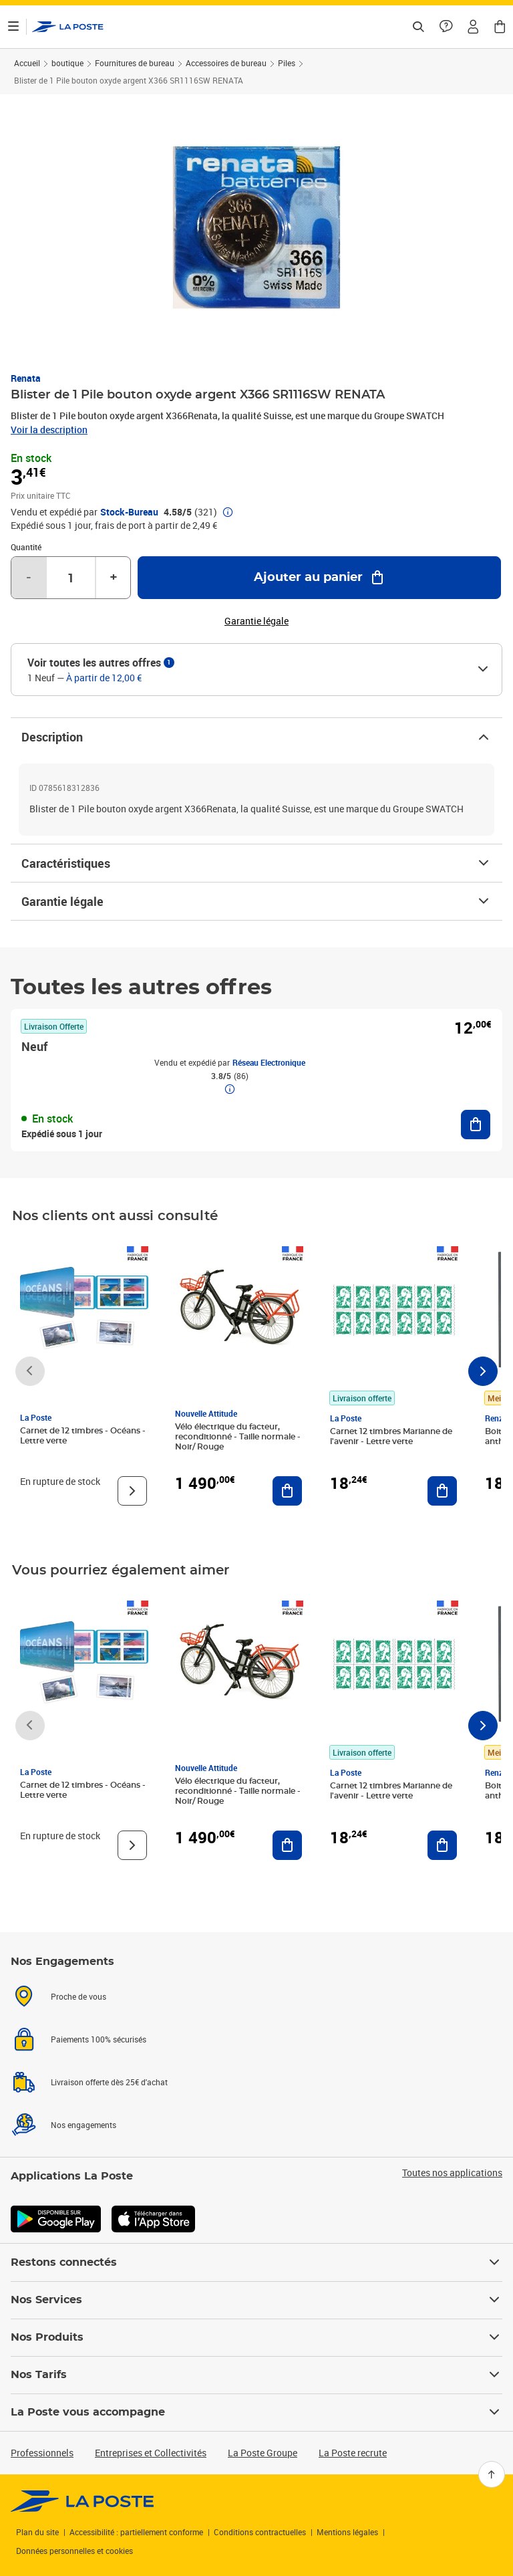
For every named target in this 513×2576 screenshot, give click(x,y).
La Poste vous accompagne (256, 2412)
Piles (286, 62)
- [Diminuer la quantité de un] (28, 577)
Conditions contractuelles (260, 2532)
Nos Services (256, 2300)
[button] (473, 26)
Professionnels (42, 2452)
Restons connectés (256, 2262)
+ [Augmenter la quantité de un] (114, 577)
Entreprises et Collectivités (150, 2452)
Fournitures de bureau (134, 62)
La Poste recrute (353, 2452)
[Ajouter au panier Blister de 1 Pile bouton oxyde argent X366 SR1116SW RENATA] (319, 577)
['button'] (68, 26)
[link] (82, 2501)
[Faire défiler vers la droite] (483, 1371)
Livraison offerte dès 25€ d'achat (109, 2082)
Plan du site (37, 2532)
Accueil (27, 62)
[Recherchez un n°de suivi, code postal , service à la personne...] (418, 26)
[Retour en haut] (491, 2474)
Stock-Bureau (129, 512)
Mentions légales (347, 2532)
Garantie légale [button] (256, 621)
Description (256, 737)
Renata (26, 378)
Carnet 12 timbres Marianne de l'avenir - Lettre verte (391, 1436)
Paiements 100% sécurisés (98, 2039)
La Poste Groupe (262, 2452)
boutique (67, 62)
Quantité (26, 547)
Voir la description (49, 429)
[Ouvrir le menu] (13, 26)
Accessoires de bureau (226, 62)
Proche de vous (78, 1996)
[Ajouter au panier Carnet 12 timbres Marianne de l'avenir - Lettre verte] (442, 1491)
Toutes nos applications (452, 2173)
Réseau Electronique (268, 1062)
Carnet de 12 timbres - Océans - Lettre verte (83, 1436)
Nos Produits (256, 2337)
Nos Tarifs (256, 2375)
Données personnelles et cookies (74, 2550)
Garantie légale (256, 901)
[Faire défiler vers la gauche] (30, 1371)
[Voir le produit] (132, 1491)
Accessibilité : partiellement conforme (136, 2532)
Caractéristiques (256, 863)
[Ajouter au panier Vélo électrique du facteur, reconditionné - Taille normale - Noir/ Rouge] (287, 1491)
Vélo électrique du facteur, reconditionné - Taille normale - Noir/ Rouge (238, 1437)
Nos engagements (83, 2124)
